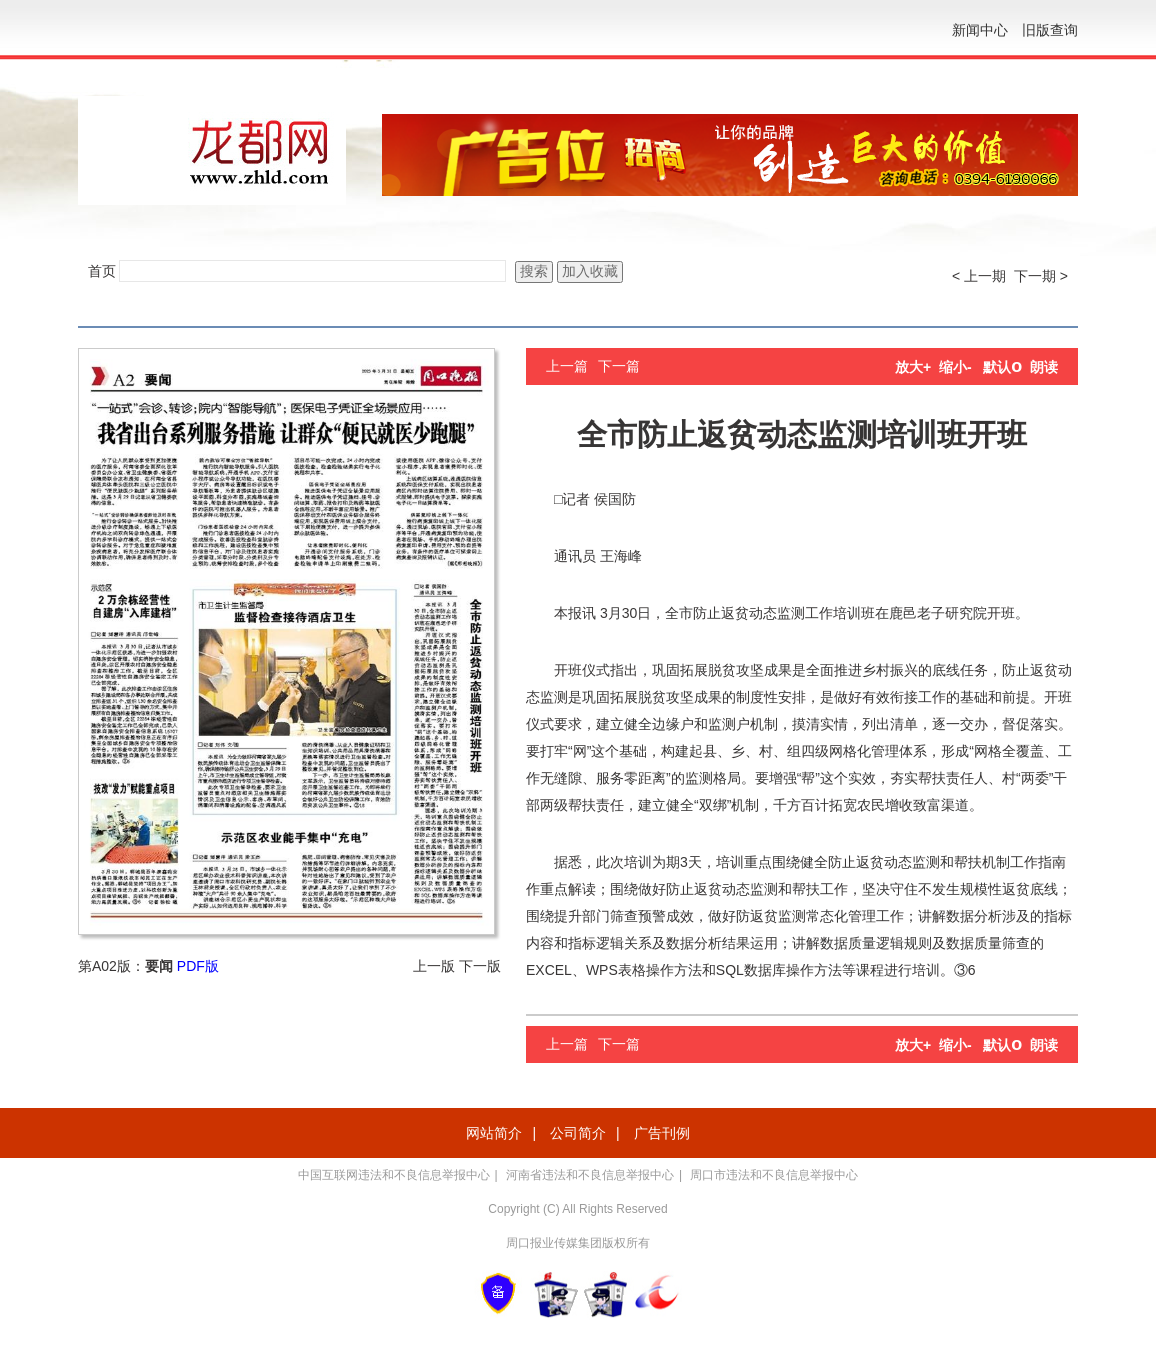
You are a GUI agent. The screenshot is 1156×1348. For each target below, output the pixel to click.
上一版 (434, 966)
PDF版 (198, 966)
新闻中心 (980, 30)
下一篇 (619, 366)
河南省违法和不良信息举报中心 (590, 1175)
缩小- (955, 367)
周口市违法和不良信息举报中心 (774, 1175)
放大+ (913, 367)
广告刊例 (662, 1133)
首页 (102, 271)
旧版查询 (1050, 30)
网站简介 (494, 1133)
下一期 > (1041, 276)
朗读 (1044, 367)
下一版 (480, 966)
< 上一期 (979, 276)
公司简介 (578, 1133)
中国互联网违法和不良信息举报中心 (394, 1175)
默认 (1002, 367)
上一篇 (567, 366)
